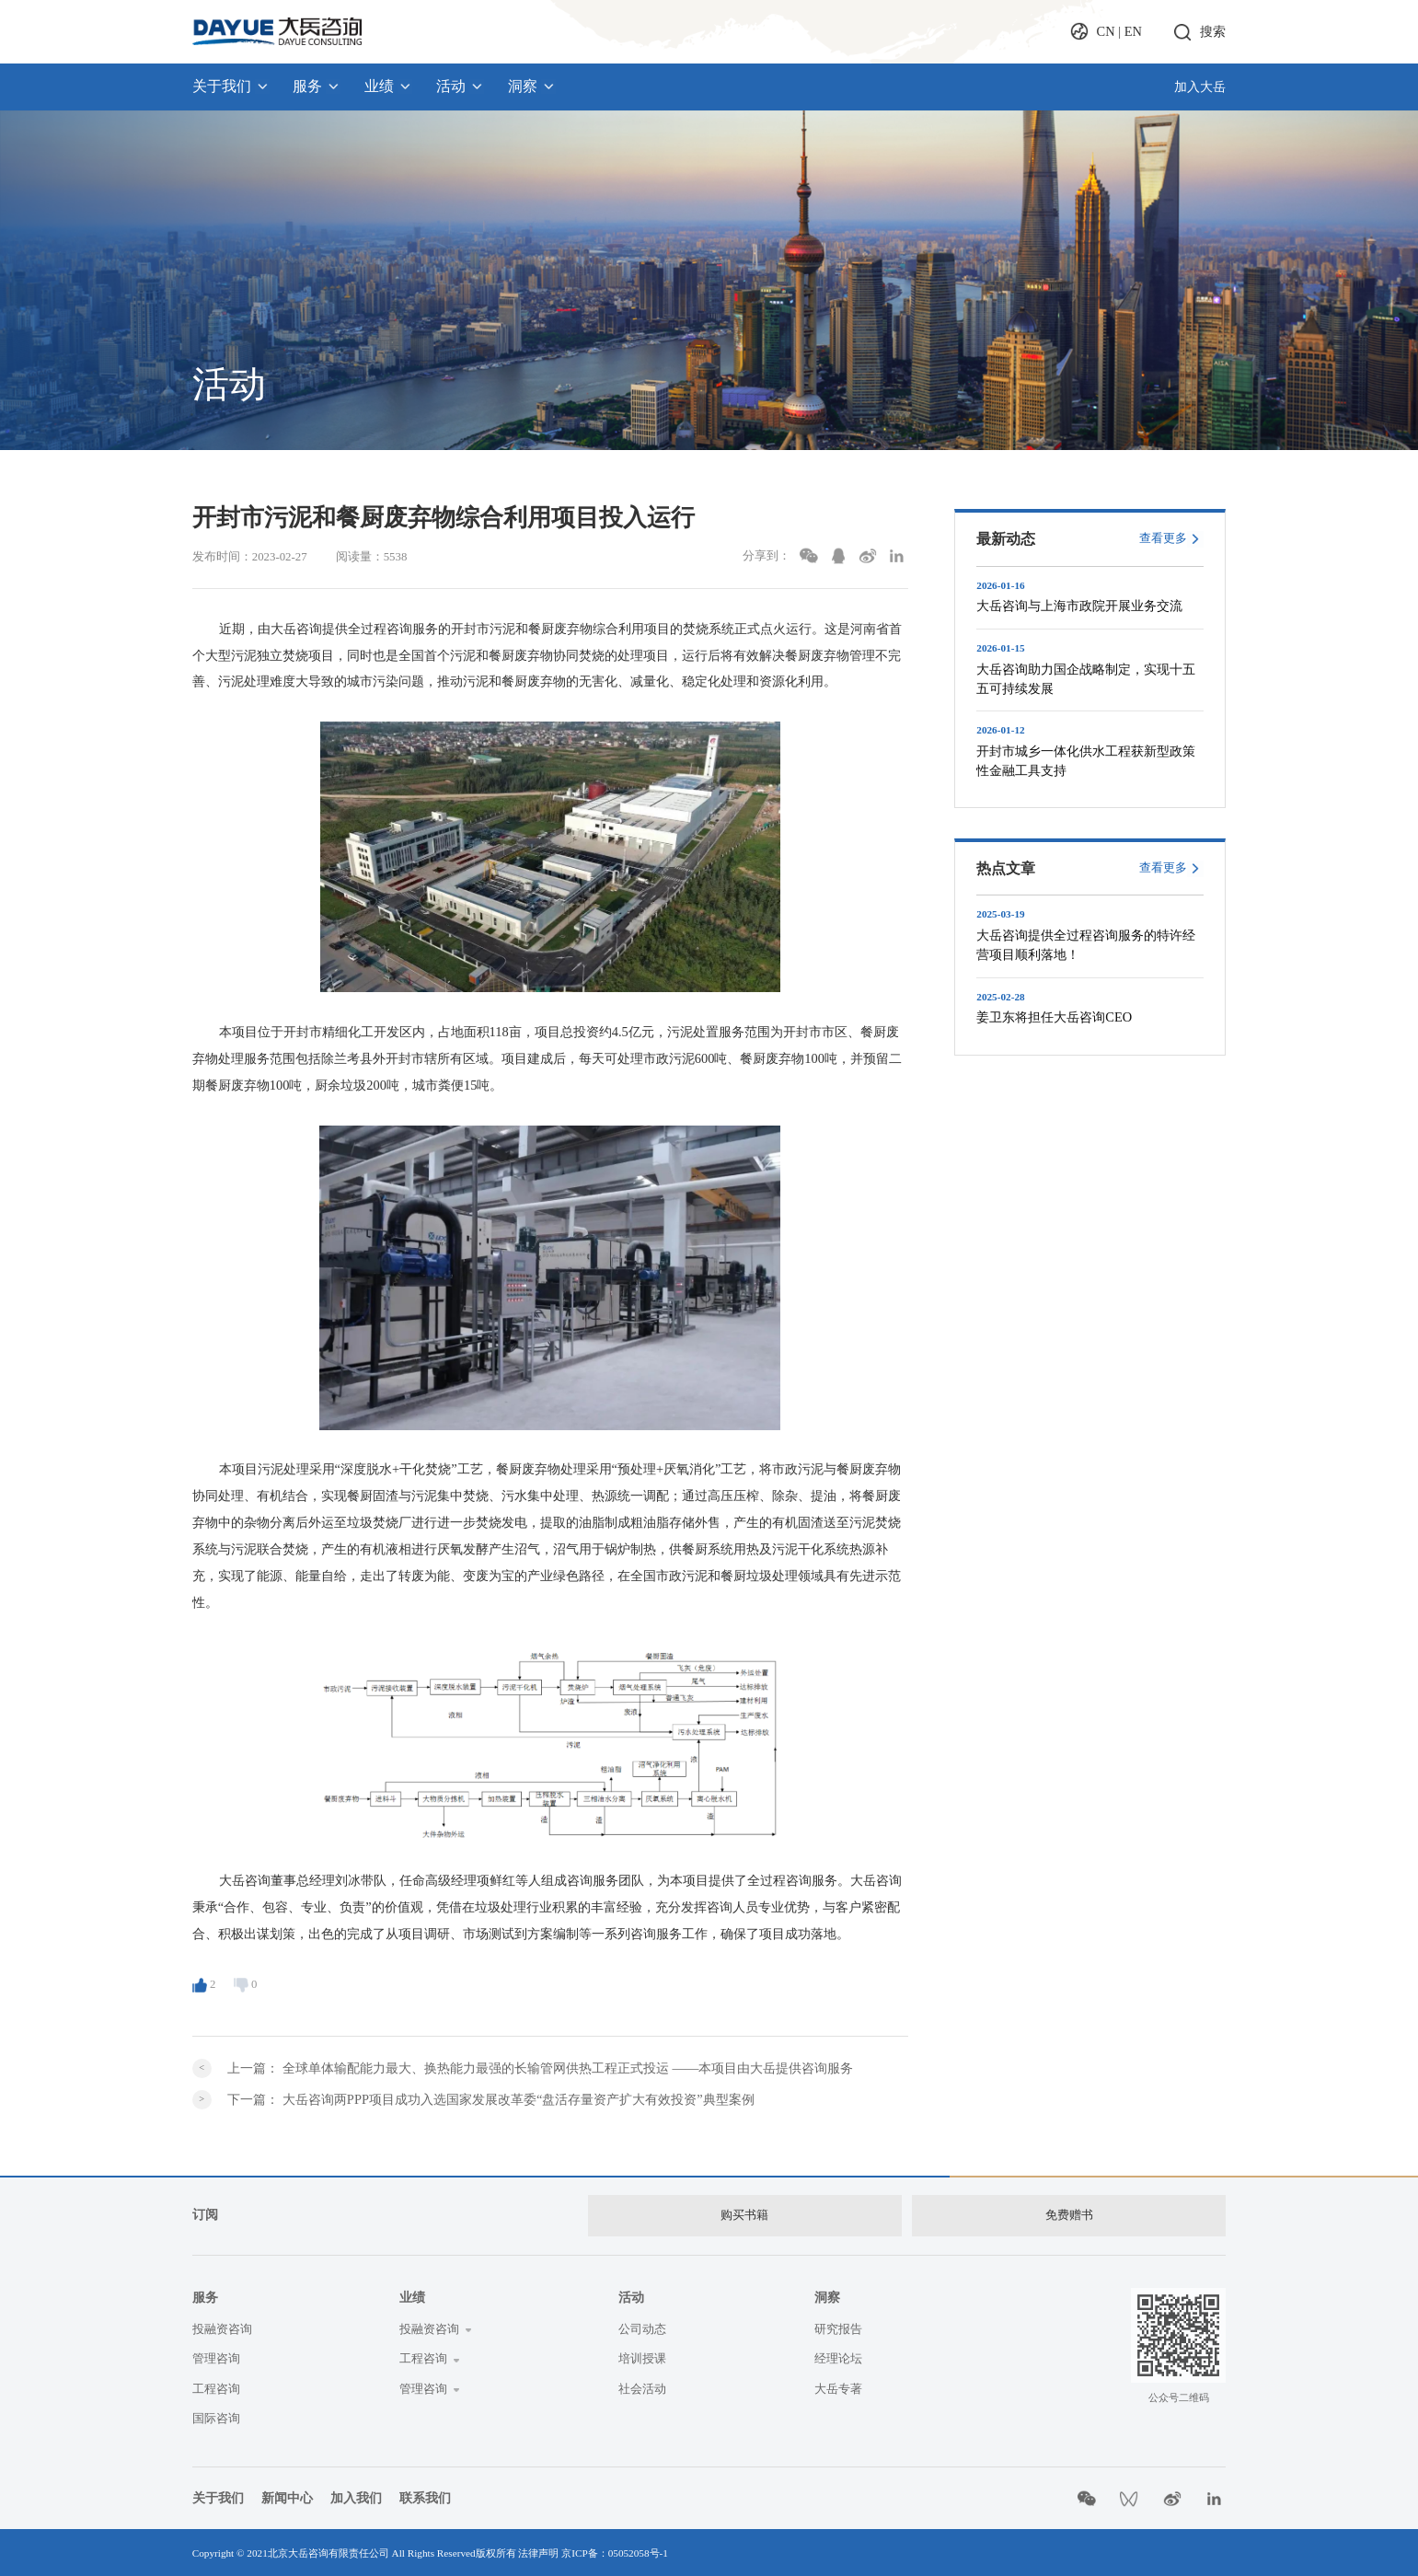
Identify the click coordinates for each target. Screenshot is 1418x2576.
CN (1106, 31)
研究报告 (838, 2327)
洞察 (532, 86)
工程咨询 (216, 2386)
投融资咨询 (222, 2327)
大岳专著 (838, 2386)
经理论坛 (838, 2357)
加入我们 (356, 2496)
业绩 (388, 86)
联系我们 (425, 2496)
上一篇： (540, 2068)
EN (1133, 31)
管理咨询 (216, 2357)
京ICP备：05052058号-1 (614, 2551)
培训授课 (642, 2357)
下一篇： (490, 2099)
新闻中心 (287, 2496)
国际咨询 (216, 2415)
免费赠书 (1069, 2214)
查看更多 (1163, 538)
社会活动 (642, 2386)
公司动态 (642, 2327)
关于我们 (231, 86)
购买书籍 (743, 2214)
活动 (460, 86)
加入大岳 (1200, 86)
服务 (316, 86)
